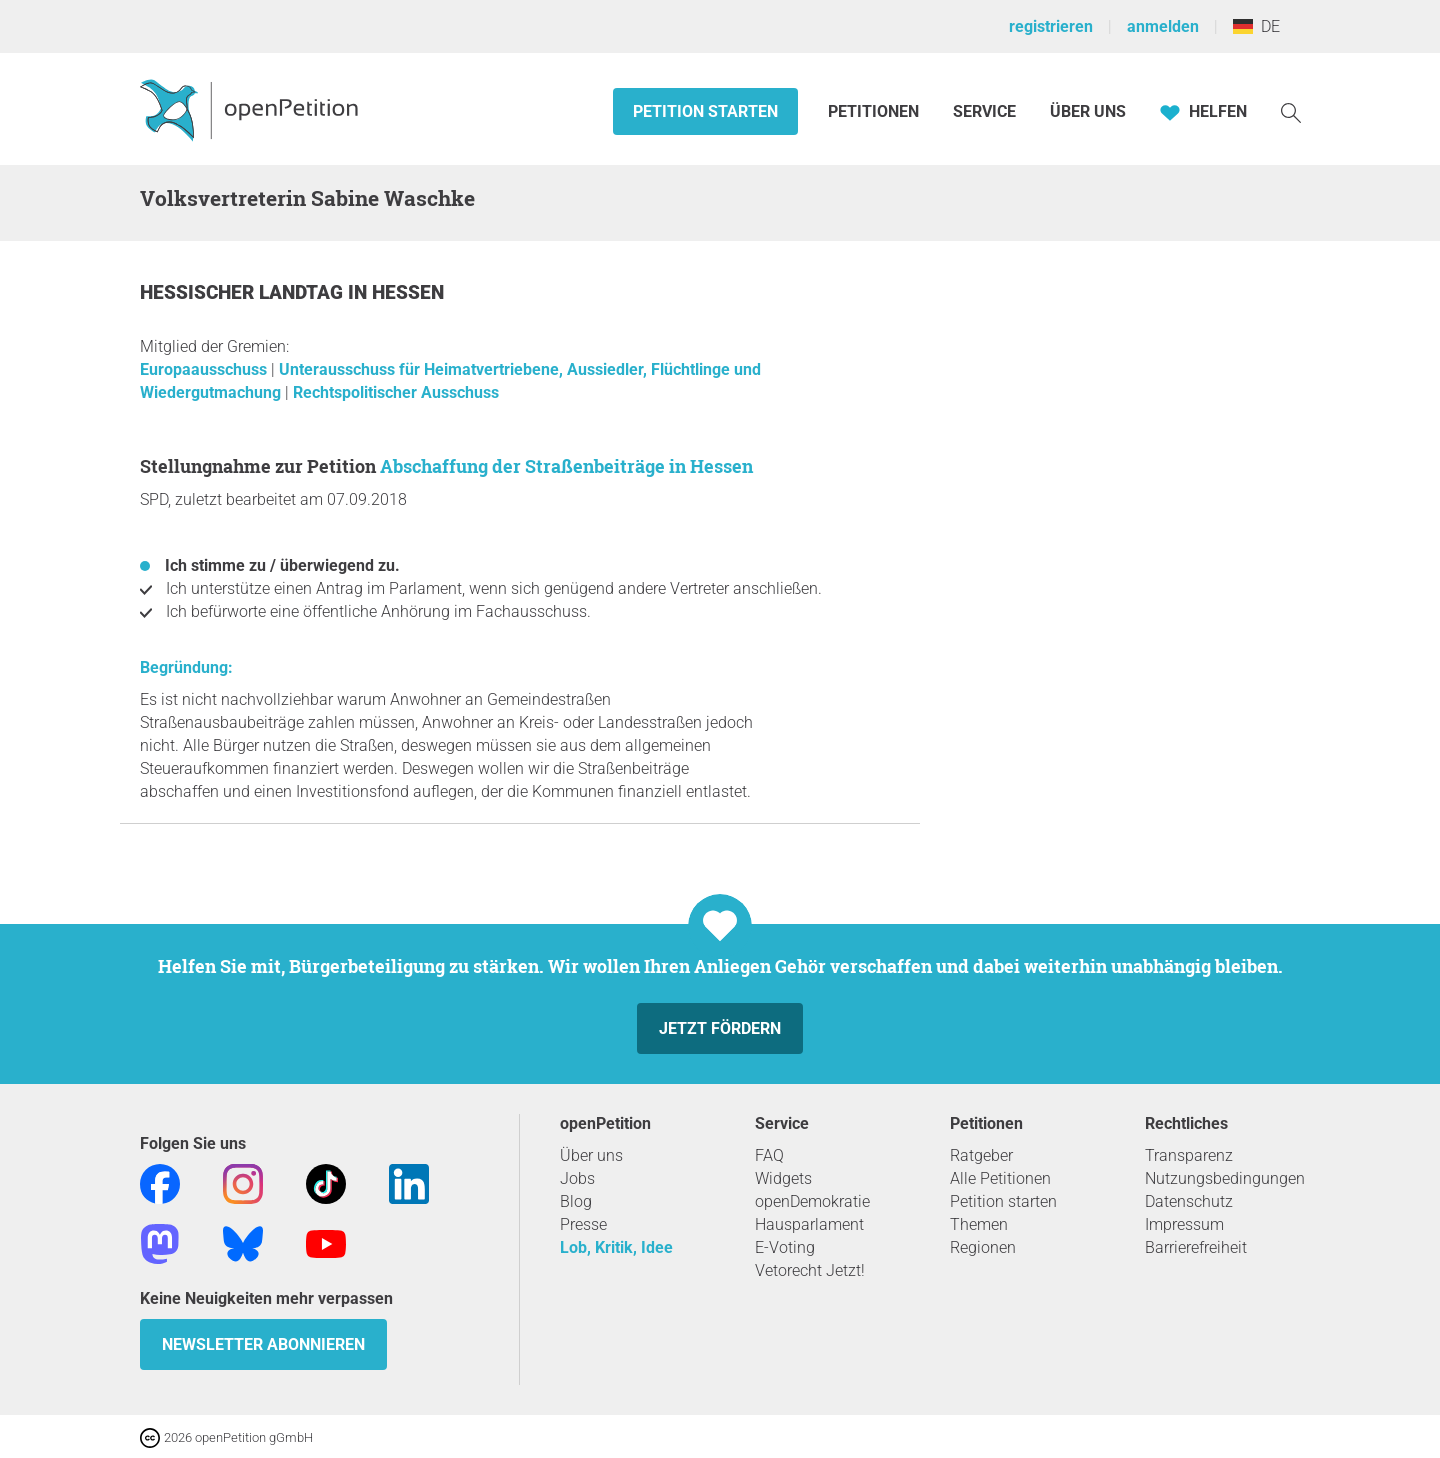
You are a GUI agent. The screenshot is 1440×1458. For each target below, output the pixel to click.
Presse (583, 1224)
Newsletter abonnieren (263, 1344)
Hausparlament (809, 1224)
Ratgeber (981, 1155)
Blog (576, 1201)
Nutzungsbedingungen (1225, 1178)
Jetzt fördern (720, 1028)
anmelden (1163, 26)
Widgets (783, 1178)
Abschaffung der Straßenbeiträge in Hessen (566, 466)
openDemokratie (812, 1201)
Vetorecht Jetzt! (810, 1270)
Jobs (577, 1178)
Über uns (591, 1155)
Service (984, 111)
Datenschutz (1189, 1201)
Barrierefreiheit (1196, 1247)
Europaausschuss (205, 369)
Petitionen (875, 111)
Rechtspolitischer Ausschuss (396, 392)
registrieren (1051, 26)
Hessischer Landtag (244, 292)
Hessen (408, 292)
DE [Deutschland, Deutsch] (1256, 26)
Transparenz (1189, 1155)
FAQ (769, 1155)
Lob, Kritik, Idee (616, 1247)
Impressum (1184, 1224)
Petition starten (705, 111)
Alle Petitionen (1000, 1178)
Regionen (983, 1247)
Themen (979, 1224)
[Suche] (1291, 111)
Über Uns (1088, 111)
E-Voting (785, 1247)
